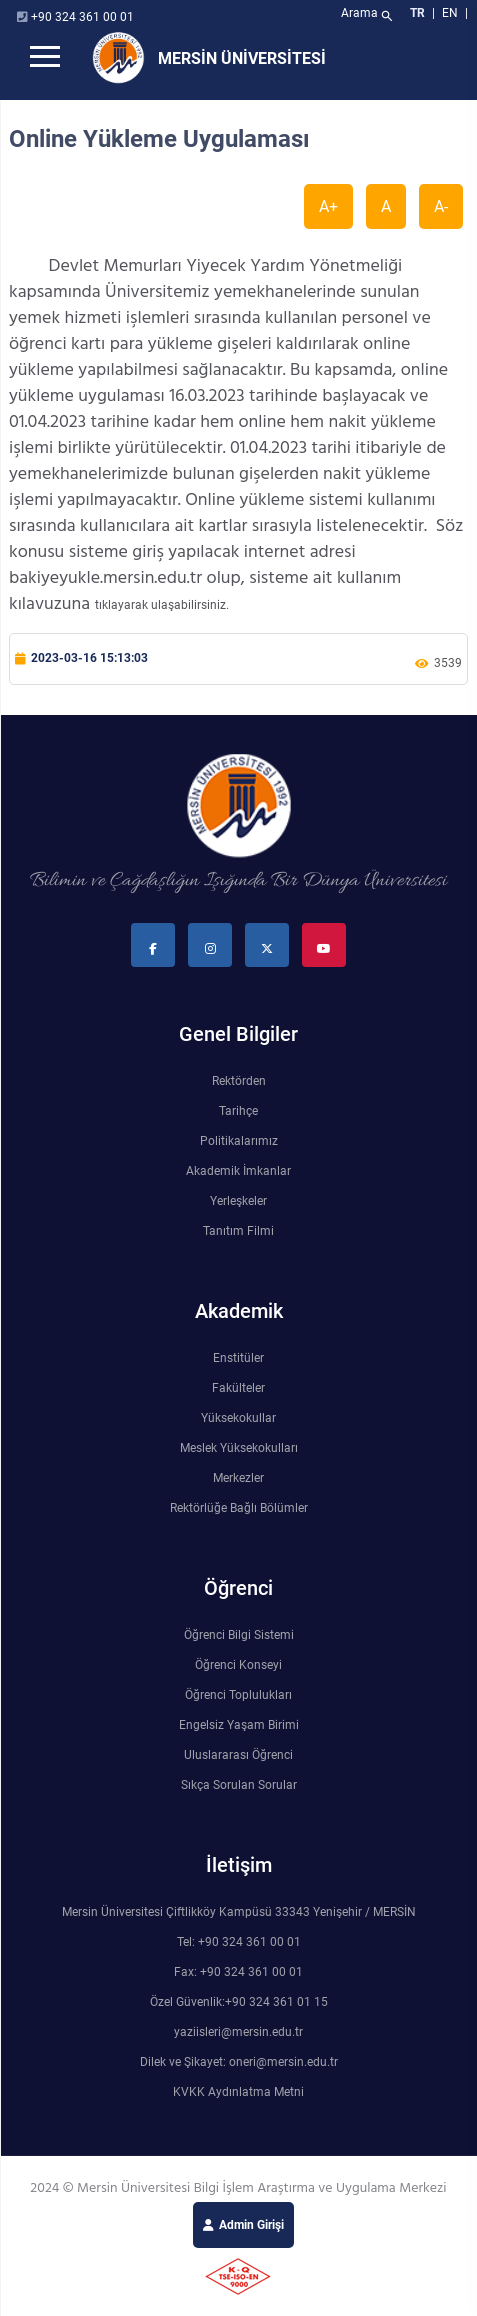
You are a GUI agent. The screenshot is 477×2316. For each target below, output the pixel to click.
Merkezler (238, 1478)
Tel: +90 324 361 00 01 (239, 1942)
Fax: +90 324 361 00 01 (238, 1972)
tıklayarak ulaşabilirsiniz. (162, 605)
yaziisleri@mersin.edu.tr (238, 2032)
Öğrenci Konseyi (238, 1665)
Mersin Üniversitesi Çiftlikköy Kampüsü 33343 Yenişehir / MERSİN (239, 1912)
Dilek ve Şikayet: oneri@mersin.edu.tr (239, 2062)
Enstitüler (238, 1358)
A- (441, 206)
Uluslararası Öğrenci (238, 1755)
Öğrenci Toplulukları (238, 1695)
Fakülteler (238, 1388)
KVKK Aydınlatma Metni (238, 2092)
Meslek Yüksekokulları (239, 1448)
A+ (328, 206)
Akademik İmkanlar (238, 1171)
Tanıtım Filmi (238, 1231)
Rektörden (239, 1081)
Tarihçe (238, 1111)
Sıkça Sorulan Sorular (239, 1785)
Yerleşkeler (238, 1201)
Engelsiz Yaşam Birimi (239, 1725)
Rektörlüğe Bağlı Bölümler (239, 1508)
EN (451, 13)
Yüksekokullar (238, 1418)
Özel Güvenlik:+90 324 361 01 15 (239, 2002)
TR (417, 13)
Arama (368, 15)
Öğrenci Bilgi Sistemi (239, 1635)
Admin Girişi (251, 2225)
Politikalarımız (239, 1141)
